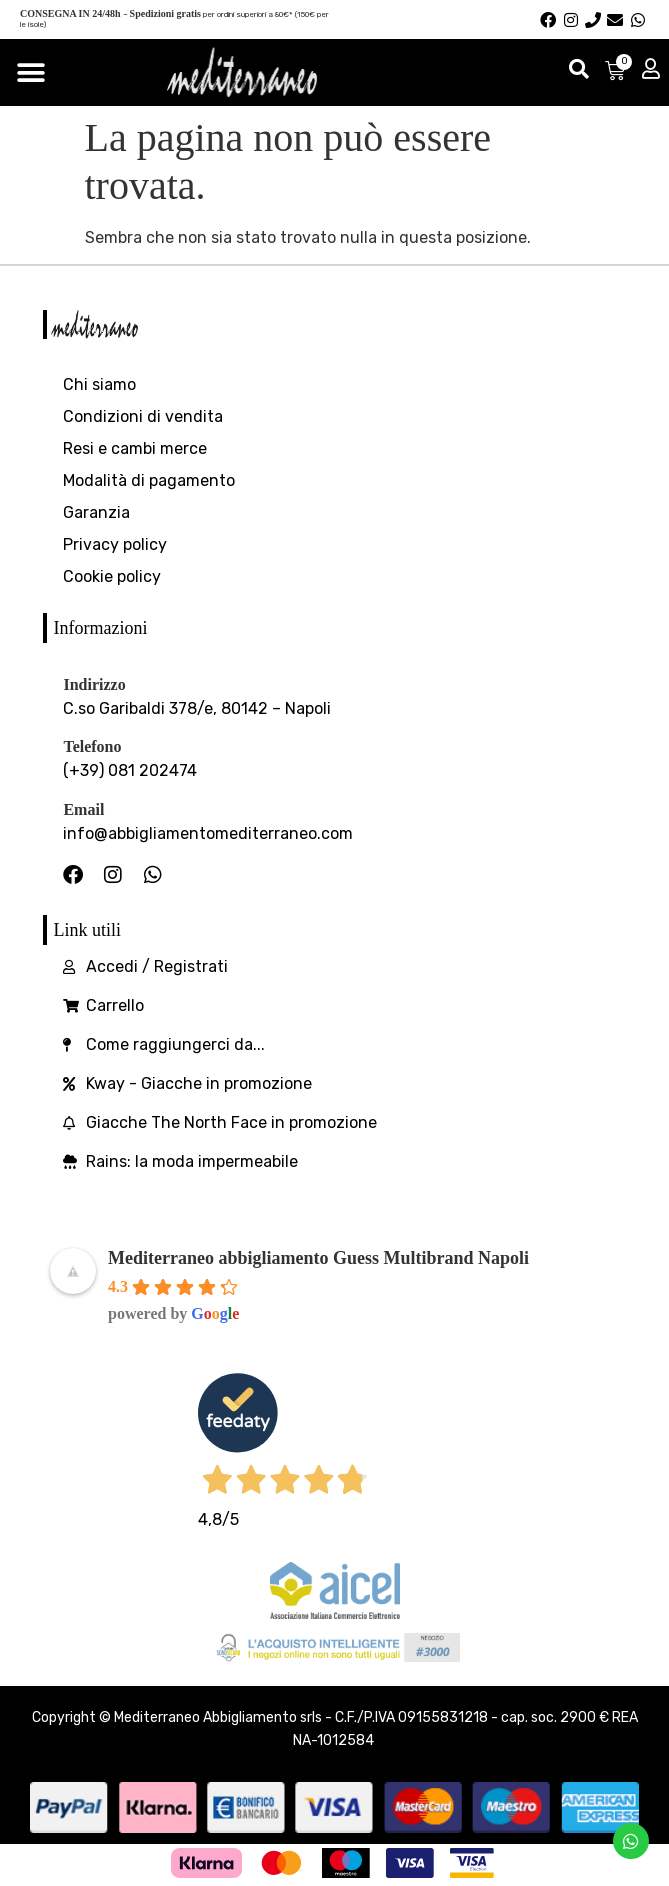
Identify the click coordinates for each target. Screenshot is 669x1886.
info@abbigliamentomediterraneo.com (208, 833)
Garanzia (96, 512)
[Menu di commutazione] (31, 73)
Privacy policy (115, 544)
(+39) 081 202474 (130, 770)
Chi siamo (99, 384)
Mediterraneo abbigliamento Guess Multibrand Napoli (318, 1258)
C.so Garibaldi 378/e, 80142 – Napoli (197, 708)
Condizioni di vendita (143, 416)
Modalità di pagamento (149, 480)
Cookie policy (112, 576)
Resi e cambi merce (135, 448)
